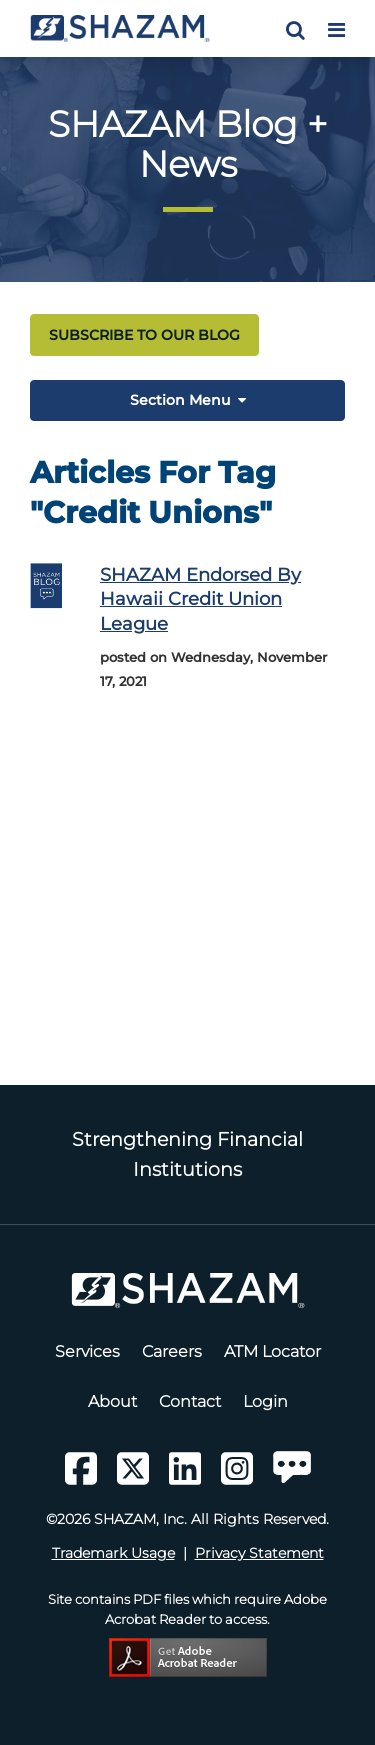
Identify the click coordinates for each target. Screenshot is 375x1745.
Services (87, 1351)
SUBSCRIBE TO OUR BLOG (144, 335)
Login (265, 1401)
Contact (190, 1401)
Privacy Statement (259, 1553)
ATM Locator (272, 1351)
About (112, 1401)
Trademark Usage (113, 1553)
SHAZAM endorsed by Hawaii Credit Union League (200, 599)
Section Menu (180, 400)
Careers (172, 1351)
